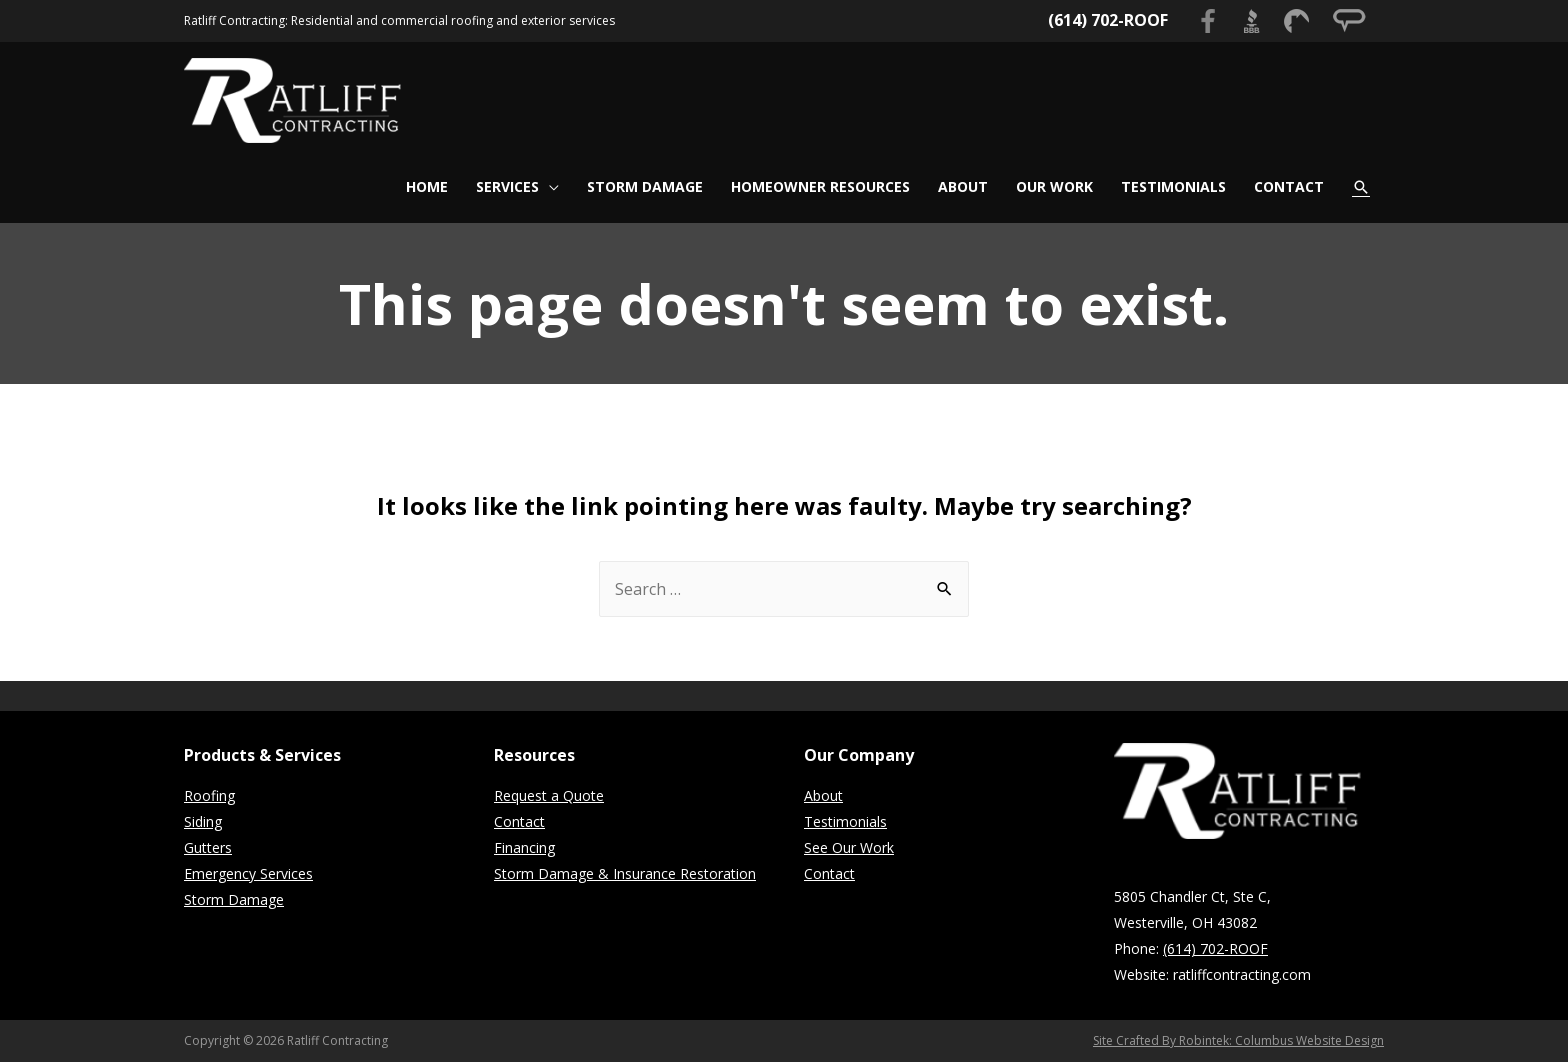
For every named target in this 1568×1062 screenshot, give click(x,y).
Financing (524, 847)
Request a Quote (549, 795)
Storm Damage (234, 899)
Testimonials (845, 821)
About (823, 795)
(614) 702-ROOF (1108, 20)
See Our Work (849, 847)
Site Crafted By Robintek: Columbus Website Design (1238, 1040)
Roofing (209, 795)
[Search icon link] (1361, 187)
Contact (519, 821)
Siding (203, 821)
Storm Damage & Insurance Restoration (625, 873)
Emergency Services (248, 873)
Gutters (208, 847)
